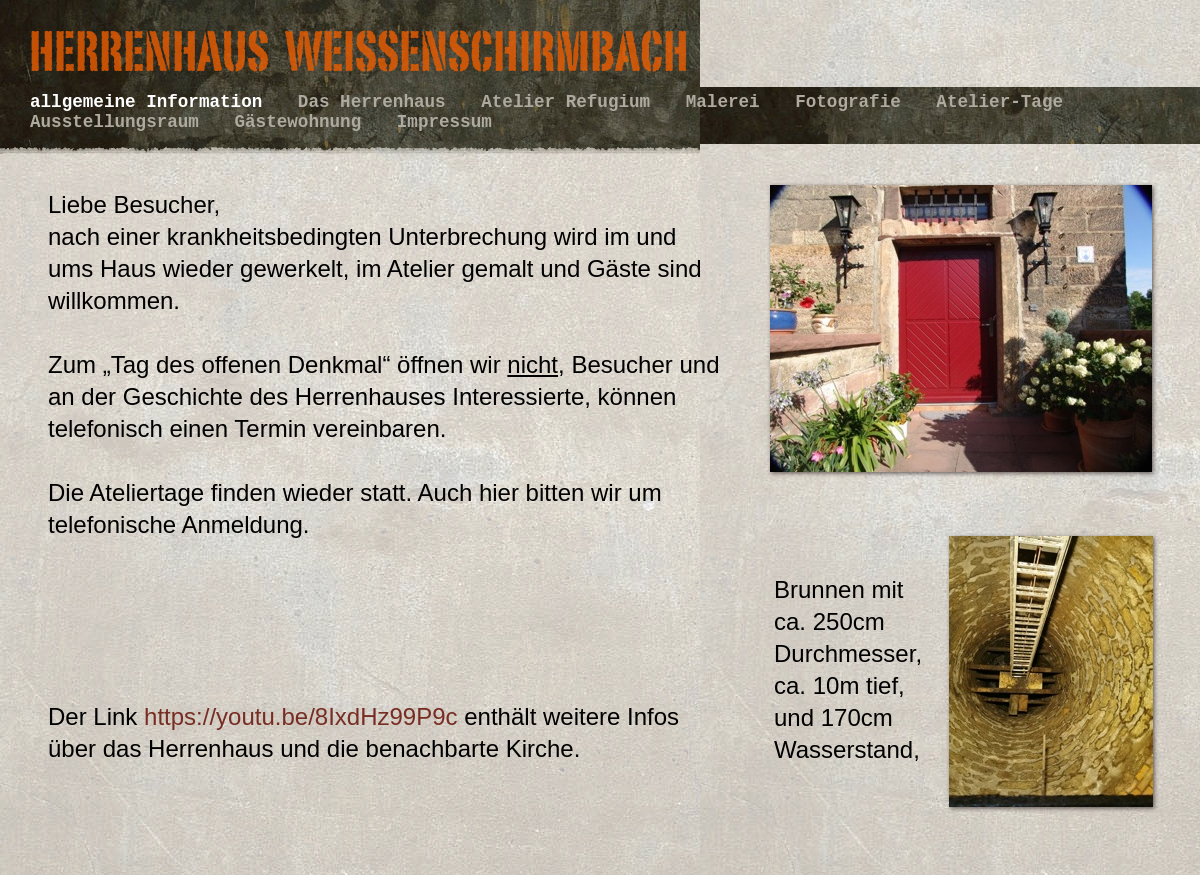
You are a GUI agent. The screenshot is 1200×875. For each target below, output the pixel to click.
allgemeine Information (151, 102)
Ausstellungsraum (120, 122)
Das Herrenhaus (377, 102)
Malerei (728, 102)
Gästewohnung (303, 122)
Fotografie (853, 102)
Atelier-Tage (999, 102)
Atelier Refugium (571, 102)
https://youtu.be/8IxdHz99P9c (297, 716)
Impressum (444, 122)
